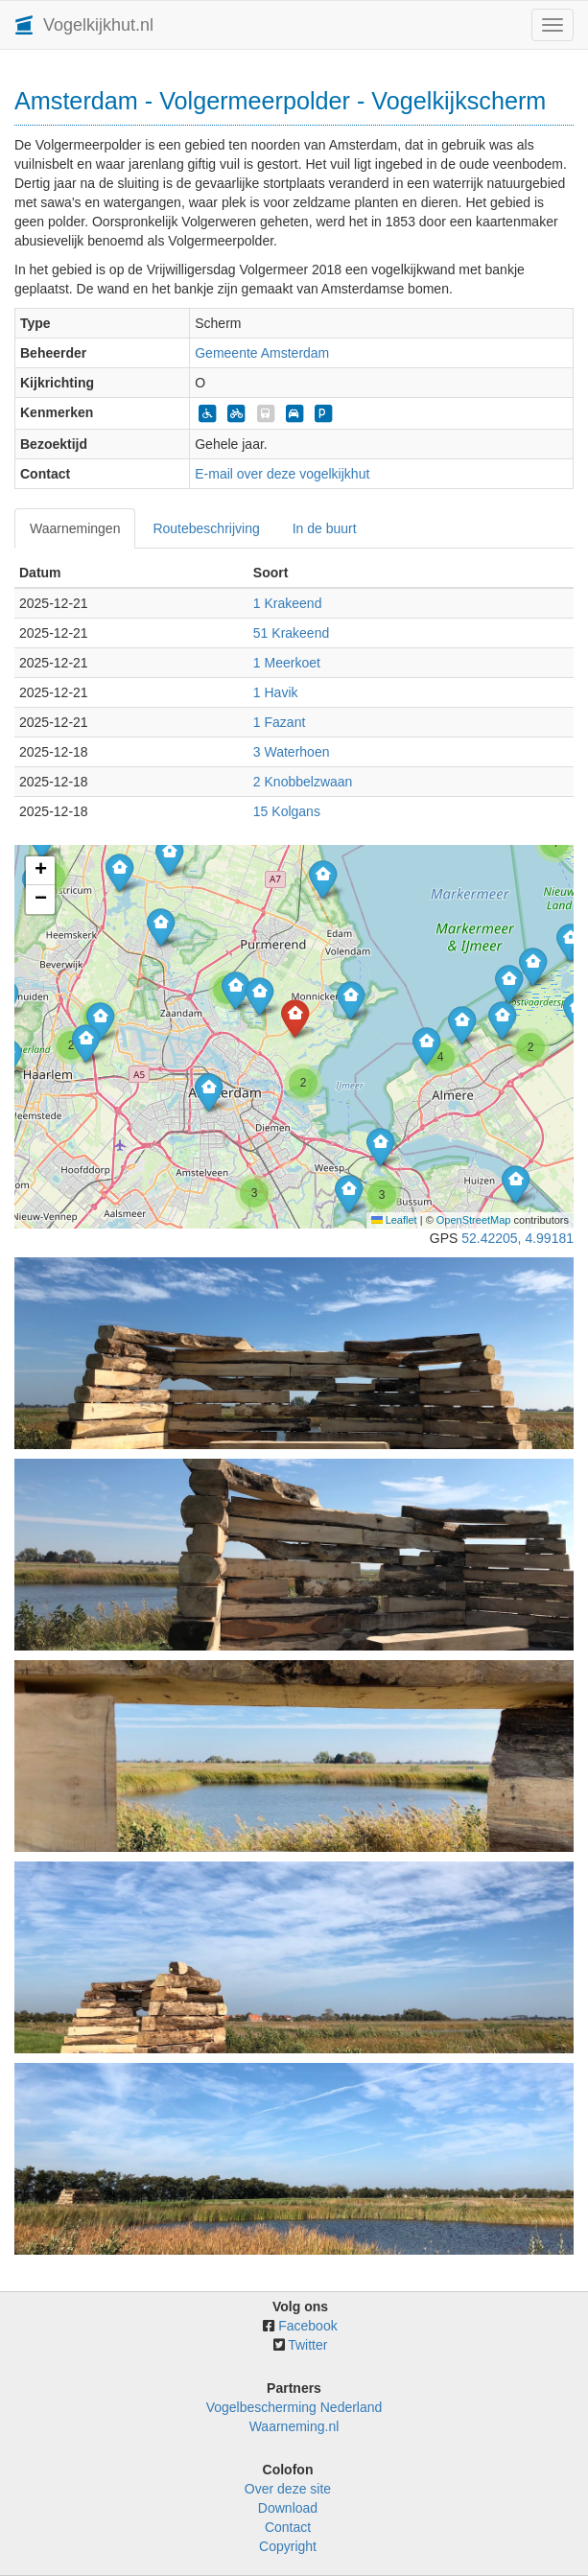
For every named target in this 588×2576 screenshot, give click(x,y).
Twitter (307, 2345)
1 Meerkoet (286, 662)
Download (288, 2508)
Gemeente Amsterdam (262, 353)
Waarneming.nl (294, 2426)
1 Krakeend (287, 603)
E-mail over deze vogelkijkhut (282, 473)
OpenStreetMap (473, 1220)
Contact (288, 2527)
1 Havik (275, 692)
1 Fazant (279, 722)
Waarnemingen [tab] (75, 528)
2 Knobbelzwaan (303, 781)
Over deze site (288, 2488)
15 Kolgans (286, 811)
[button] (515, 1184)
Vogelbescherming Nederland (294, 2407)
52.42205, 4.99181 (517, 1238)
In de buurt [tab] (325, 528)
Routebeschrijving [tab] (206, 528)
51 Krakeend (291, 633)
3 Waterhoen (291, 752)
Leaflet (394, 1220)
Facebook (307, 2325)
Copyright (288, 2546)
